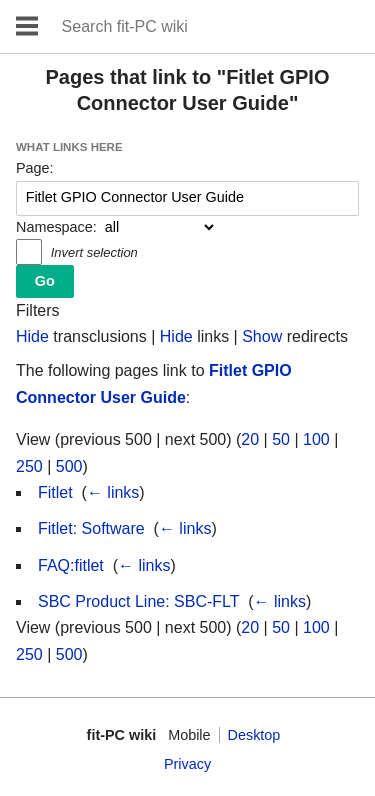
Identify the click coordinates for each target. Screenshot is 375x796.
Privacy (187, 764)
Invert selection (94, 252)
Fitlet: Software (91, 528)
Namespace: (56, 227)
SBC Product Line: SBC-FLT (138, 601)
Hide (32, 336)
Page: (35, 168)
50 (281, 439)
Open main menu (27, 26)
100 (316, 439)
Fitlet (55, 492)
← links (113, 492)
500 (69, 466)
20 (250, 439)
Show (262, 336)
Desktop (254, 735)
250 (29, 466)
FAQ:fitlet (71, 565)
